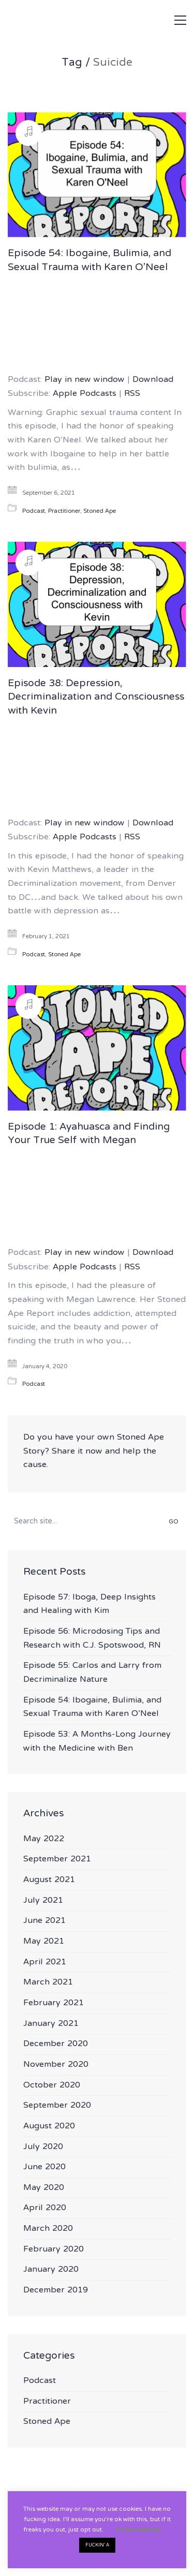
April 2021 (44, 1963)
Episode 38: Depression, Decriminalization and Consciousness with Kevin (96, 697)
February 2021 (53, 2003)
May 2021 (43, 1942)
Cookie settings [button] (137, 2530)
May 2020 (43, 2188)
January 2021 (51, 2024)
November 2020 (55, 2065)
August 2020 (49, 2127)
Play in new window (84, 380)
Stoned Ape (99, 511)
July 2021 (43, 1901)
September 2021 (57, 1860)
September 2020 (57, 2106)
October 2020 (51, 2086)
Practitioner (64, 511)
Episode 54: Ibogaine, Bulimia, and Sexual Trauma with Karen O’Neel (89, 261)
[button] (180, 20)
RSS (132, 394)
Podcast (33, 511)
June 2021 (44, 1921)
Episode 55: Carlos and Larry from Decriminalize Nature (92, 1672)
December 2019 (55, 2291)
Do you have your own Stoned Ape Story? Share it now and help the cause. (93, 1451)
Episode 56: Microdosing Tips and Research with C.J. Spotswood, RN (92, 1638)
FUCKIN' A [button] (97, 2545)
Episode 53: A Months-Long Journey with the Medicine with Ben (97, 1741)
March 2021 (48, 1983)
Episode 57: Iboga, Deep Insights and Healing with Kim (89, 1604)
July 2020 (43, 2147)
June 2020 (44, 2167)
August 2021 (49, 1880)
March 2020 (48, 2229)
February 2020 (53, 2250)
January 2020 (51, 2270)
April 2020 (44, 2208)
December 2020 (55, 2044)
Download (152, 380)
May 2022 (43, 1839)
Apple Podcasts (84, 394)
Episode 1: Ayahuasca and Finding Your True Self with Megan (89, 1134)
